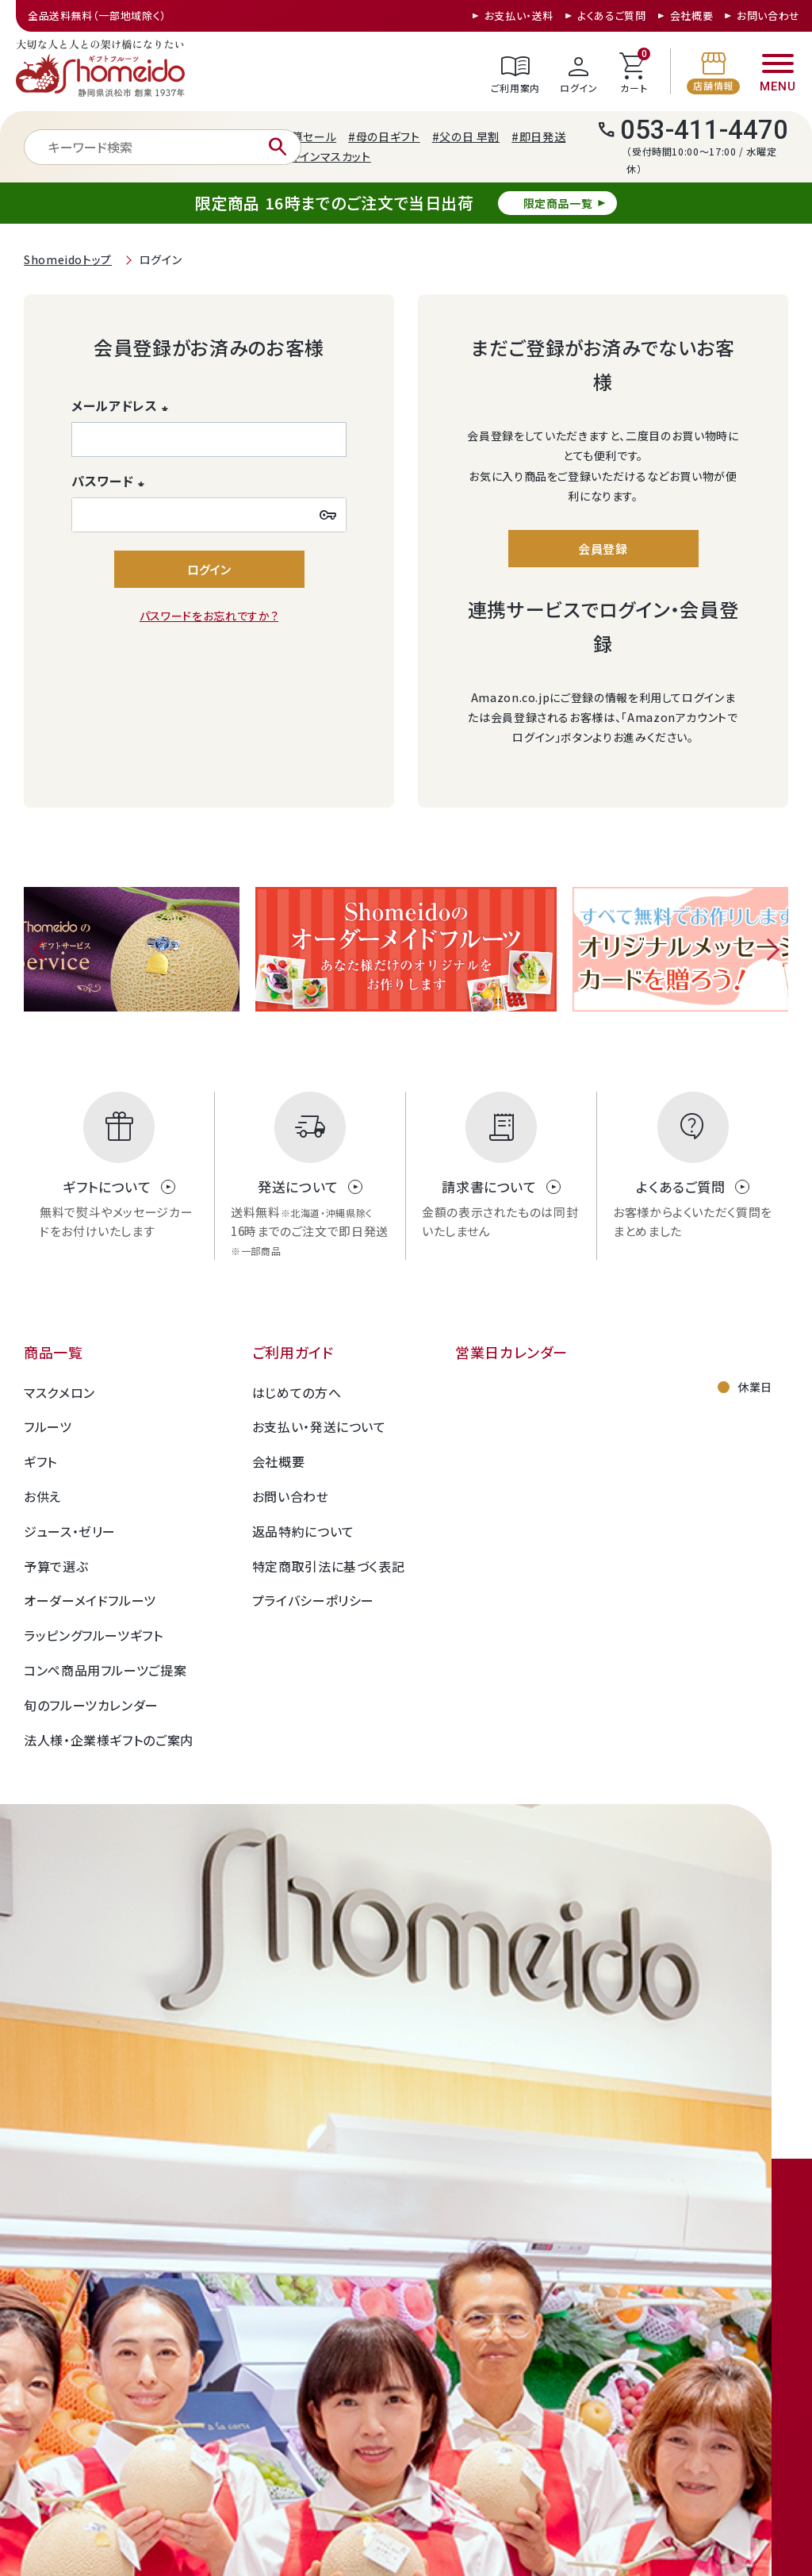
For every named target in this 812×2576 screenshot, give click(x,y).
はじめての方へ (296, 1392)
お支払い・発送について (319, 1426)
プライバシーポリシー (313, 1600)
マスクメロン (59, 1392)
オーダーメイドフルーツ (90, 1600)
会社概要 (692, 15)
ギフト (40, 1461)
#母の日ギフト (383, 136)
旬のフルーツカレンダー (91, 1704)
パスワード (110, 480)
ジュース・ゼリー (70, 1531)
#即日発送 (538, 136)
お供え (42, 1496)
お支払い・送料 (519, 15)
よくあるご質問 (611, 15)
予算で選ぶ (56, 1566)
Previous (44, 950)
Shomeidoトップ (68, 259)
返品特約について (303, 1531)
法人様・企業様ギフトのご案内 (108, 1739)
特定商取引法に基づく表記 (328, 1566)
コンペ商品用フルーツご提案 (105, 1670)
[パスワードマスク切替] (328, 515)
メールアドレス (122, 405)
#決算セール (304, 136)
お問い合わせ (768, 15)
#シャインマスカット (321, 156)
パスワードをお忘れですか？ (209, 616)
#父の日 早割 (466, 136)
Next (768, 950)
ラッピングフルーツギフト (93, 1635)
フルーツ (48, 1426)
